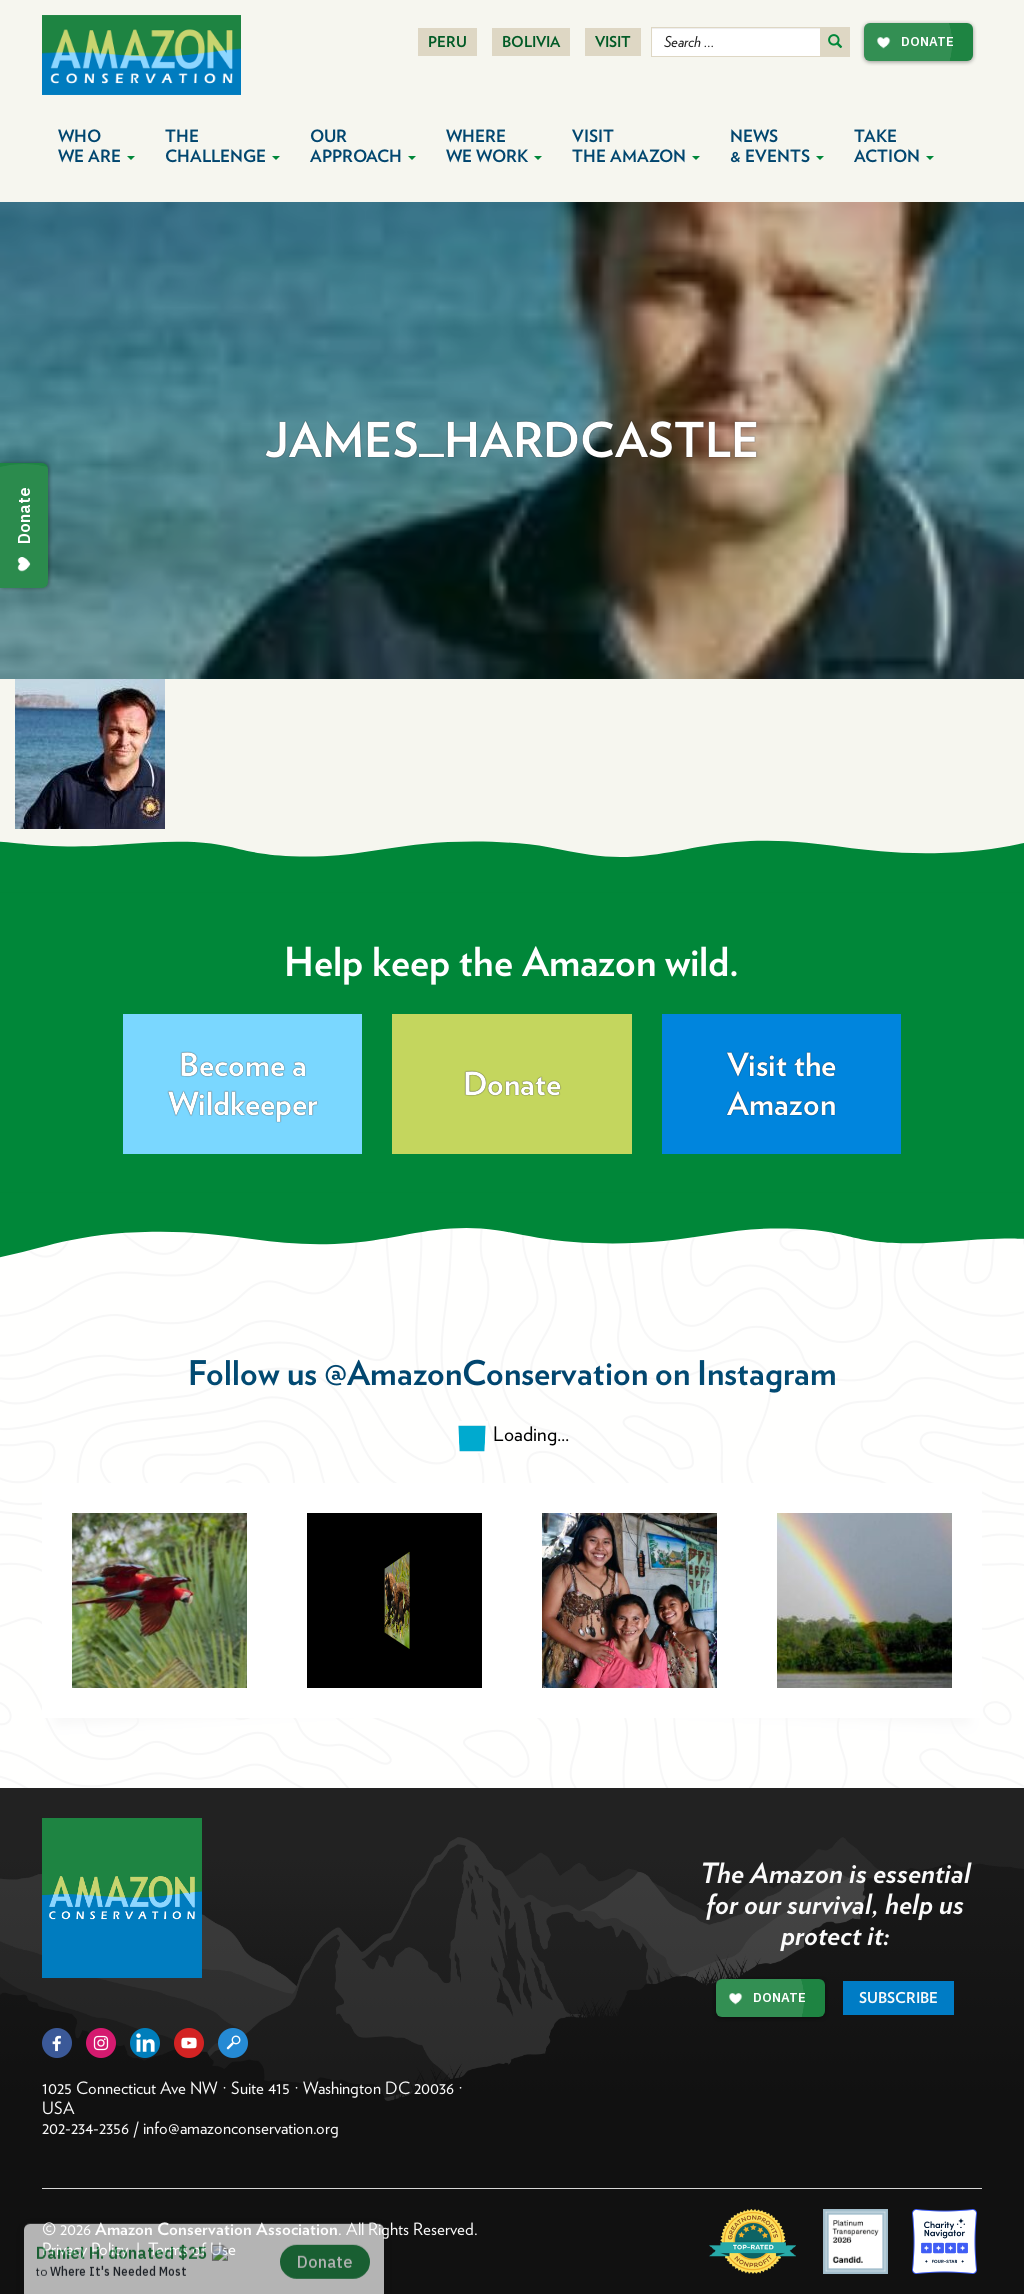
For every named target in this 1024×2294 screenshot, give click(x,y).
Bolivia (531, 42)
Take (894, 146)
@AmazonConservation (486, 1372)
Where (494, 146)
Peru (447, 42)
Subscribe (898, 1998)
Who (96, 146)
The (222, 146)
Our (363, 146)
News (777, 146)
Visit (613, 42)
